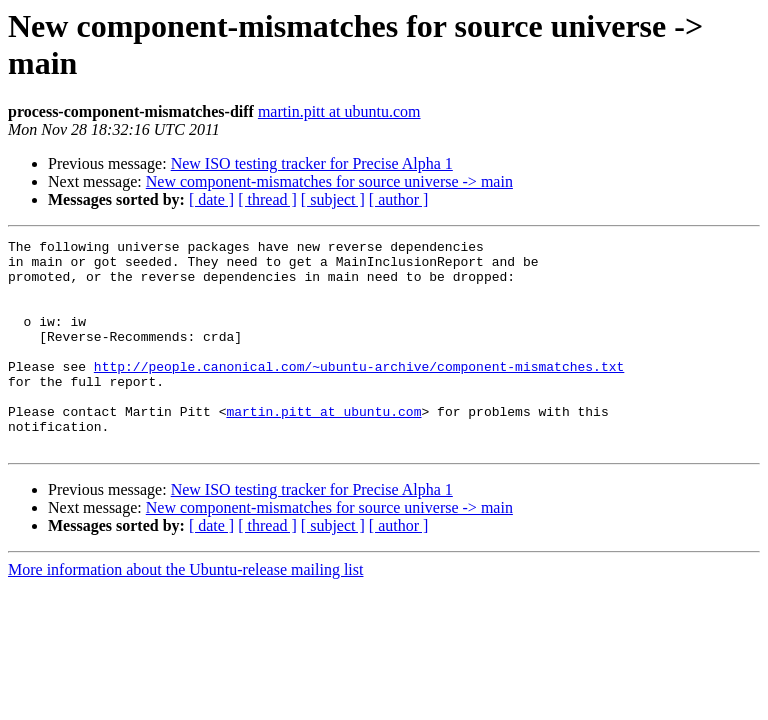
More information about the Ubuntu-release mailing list (185, 611)
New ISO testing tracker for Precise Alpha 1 (312, 163)
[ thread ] (267, 199)
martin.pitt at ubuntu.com (339, 111)
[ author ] (399, 199)
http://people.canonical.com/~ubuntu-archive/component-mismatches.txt (359, 393)
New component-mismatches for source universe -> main (329, 181)
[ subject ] (333, 199)
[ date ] (211, 199)
